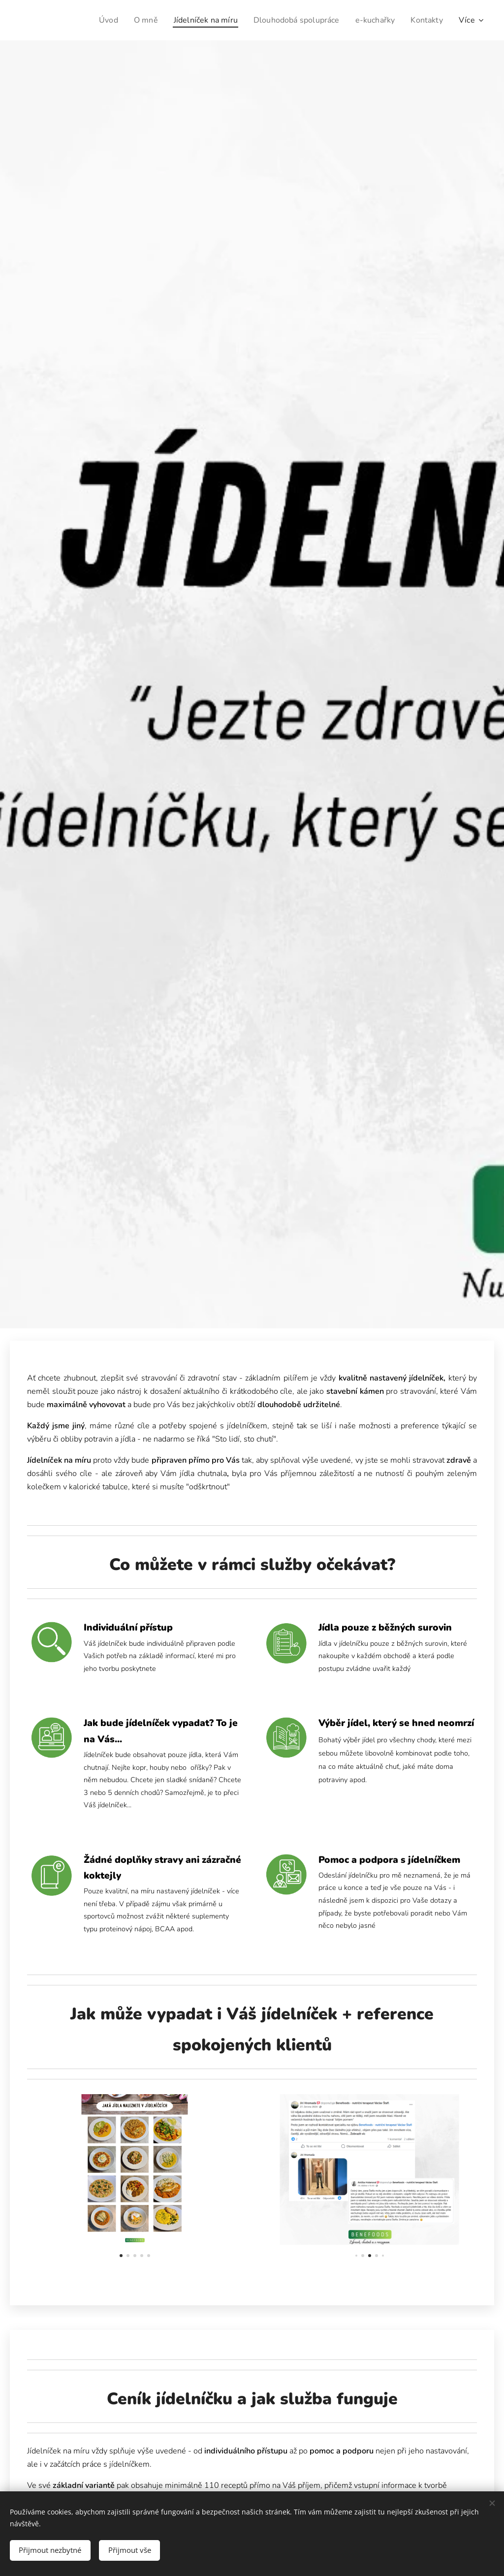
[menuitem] (91, 20)
